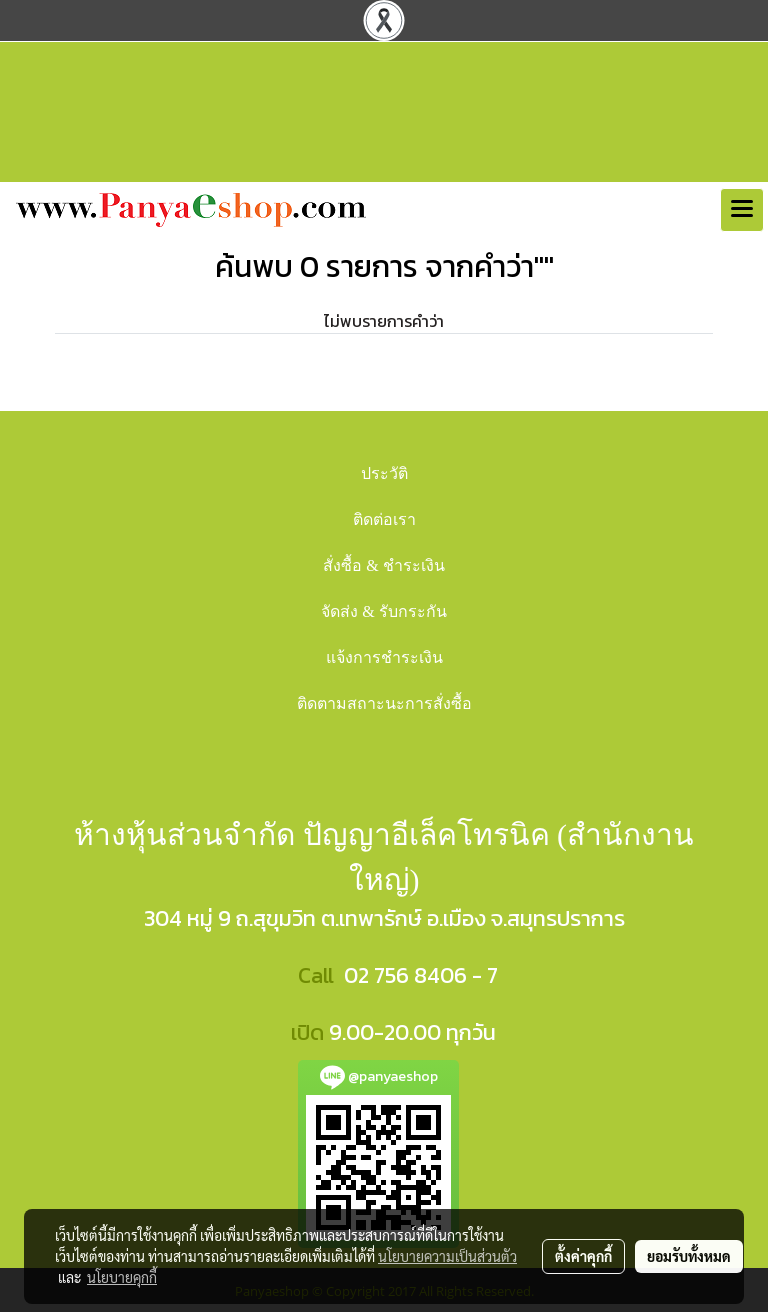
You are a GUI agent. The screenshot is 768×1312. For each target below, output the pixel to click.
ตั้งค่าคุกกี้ (583, 1256)
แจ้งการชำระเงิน (384, 657)
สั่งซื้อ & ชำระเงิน (383, 565)
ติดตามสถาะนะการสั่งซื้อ (384, 703)
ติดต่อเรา (384, 519)
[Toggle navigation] (742, 210)
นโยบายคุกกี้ (122, 1277)
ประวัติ (384, 473)
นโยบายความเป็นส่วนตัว (447, 1256)
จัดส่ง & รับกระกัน (383, 611)
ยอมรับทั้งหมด (689, 1256)
